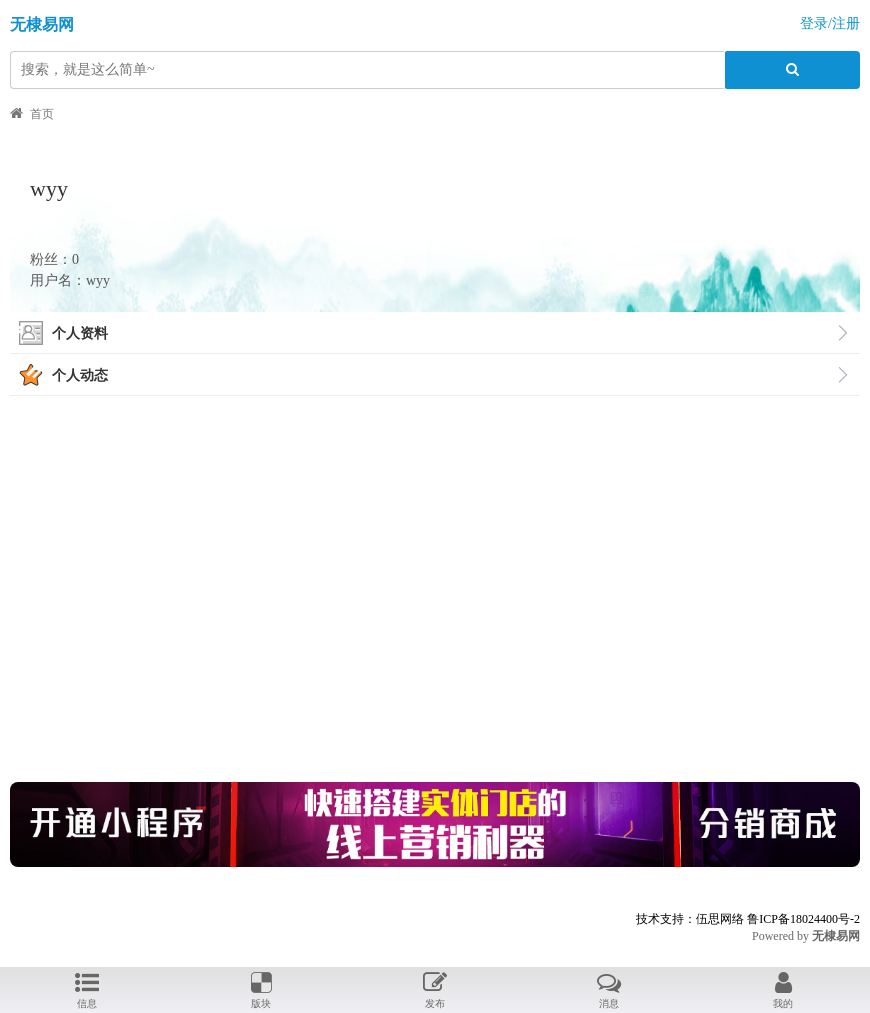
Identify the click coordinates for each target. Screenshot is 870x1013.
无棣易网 (42, 24)
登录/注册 (830, 23)
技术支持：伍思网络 (690, 919)
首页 (42, 114)
